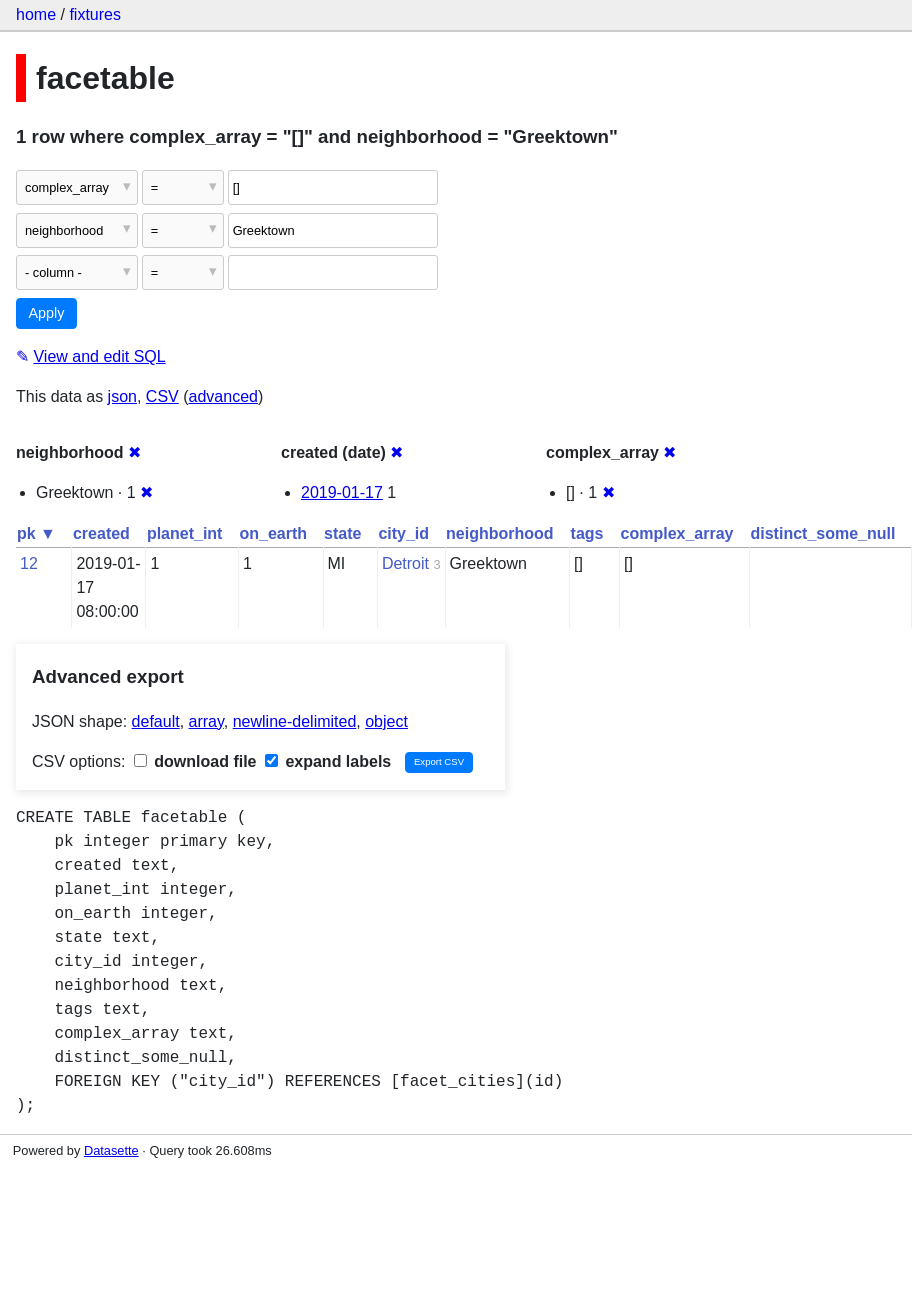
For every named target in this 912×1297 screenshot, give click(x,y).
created (101, 533)
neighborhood (500, 533)
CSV (162, 396)
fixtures (95, 14)
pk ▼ (36, 533)
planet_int (185, 533)
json (122, 396)
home (36, 14)
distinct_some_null (822, 533)
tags (587, 533)
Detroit (405, 563)
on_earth (273, 533)
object (386, 721)
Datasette (111, 1150)
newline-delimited (295, 721)
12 (29, 563)
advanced (223, 396)
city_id (403, 533)
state (342, 533)
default (156, 721)
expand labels (328, 761)
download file (195, 761)
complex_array (677, 533)
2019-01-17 (342, 492)
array (206, 721)
